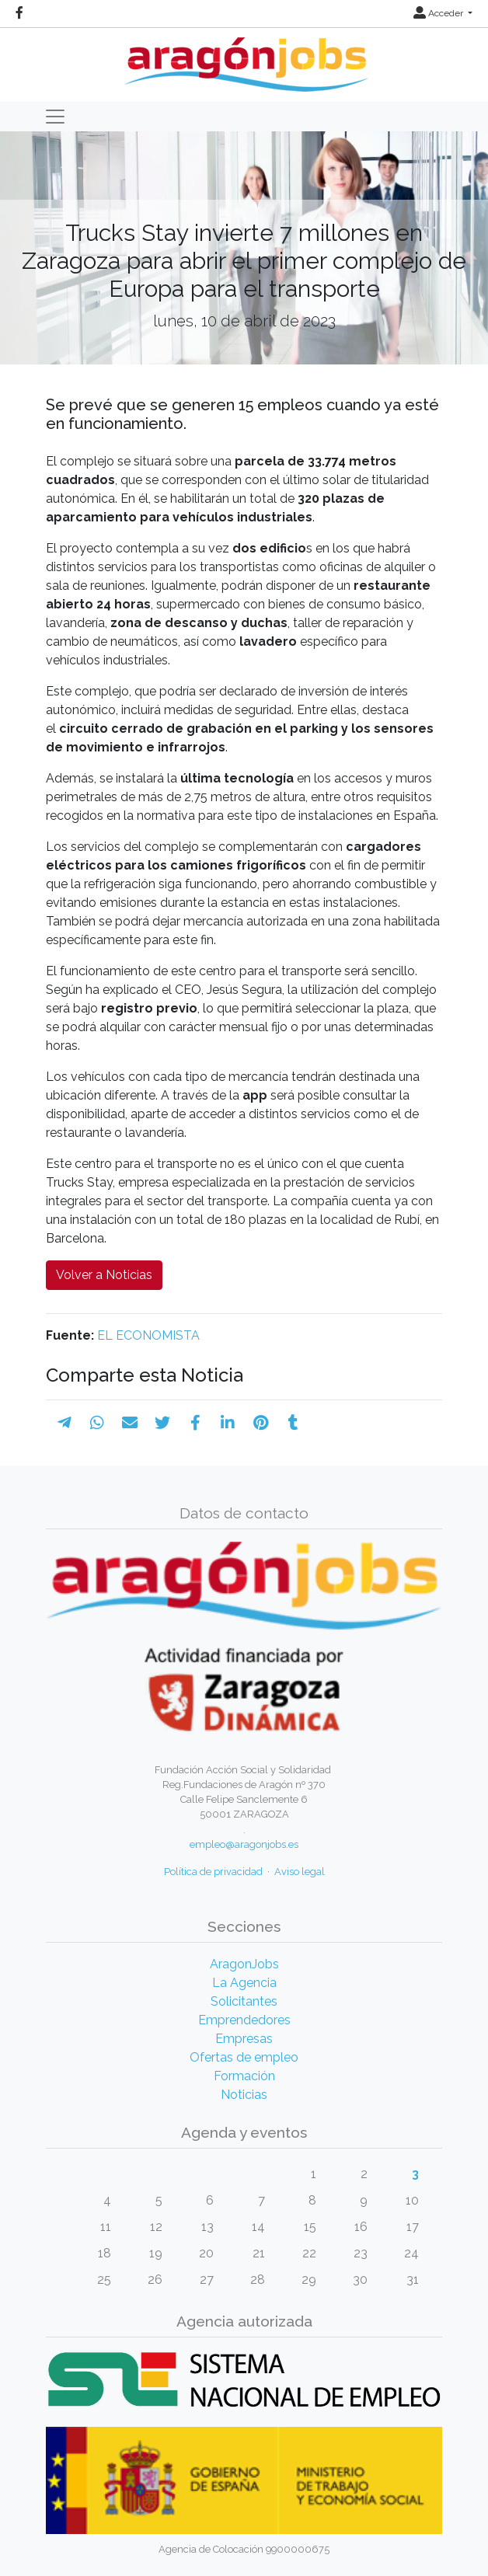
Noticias (244, 2094)
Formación (244, 2076)
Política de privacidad (213, 1871)
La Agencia (244, 1982)
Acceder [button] (439, 13)
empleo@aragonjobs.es (244, 1844)
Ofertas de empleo (244, 2057)
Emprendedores (244, 2020)
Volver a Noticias (104, 1274)
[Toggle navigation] (55, 116)
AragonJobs (244, 1964)
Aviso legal (299, 1871)
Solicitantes (244, 2001)
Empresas (244, 2038)
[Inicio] (244, 58)
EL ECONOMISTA (148, 1335)
